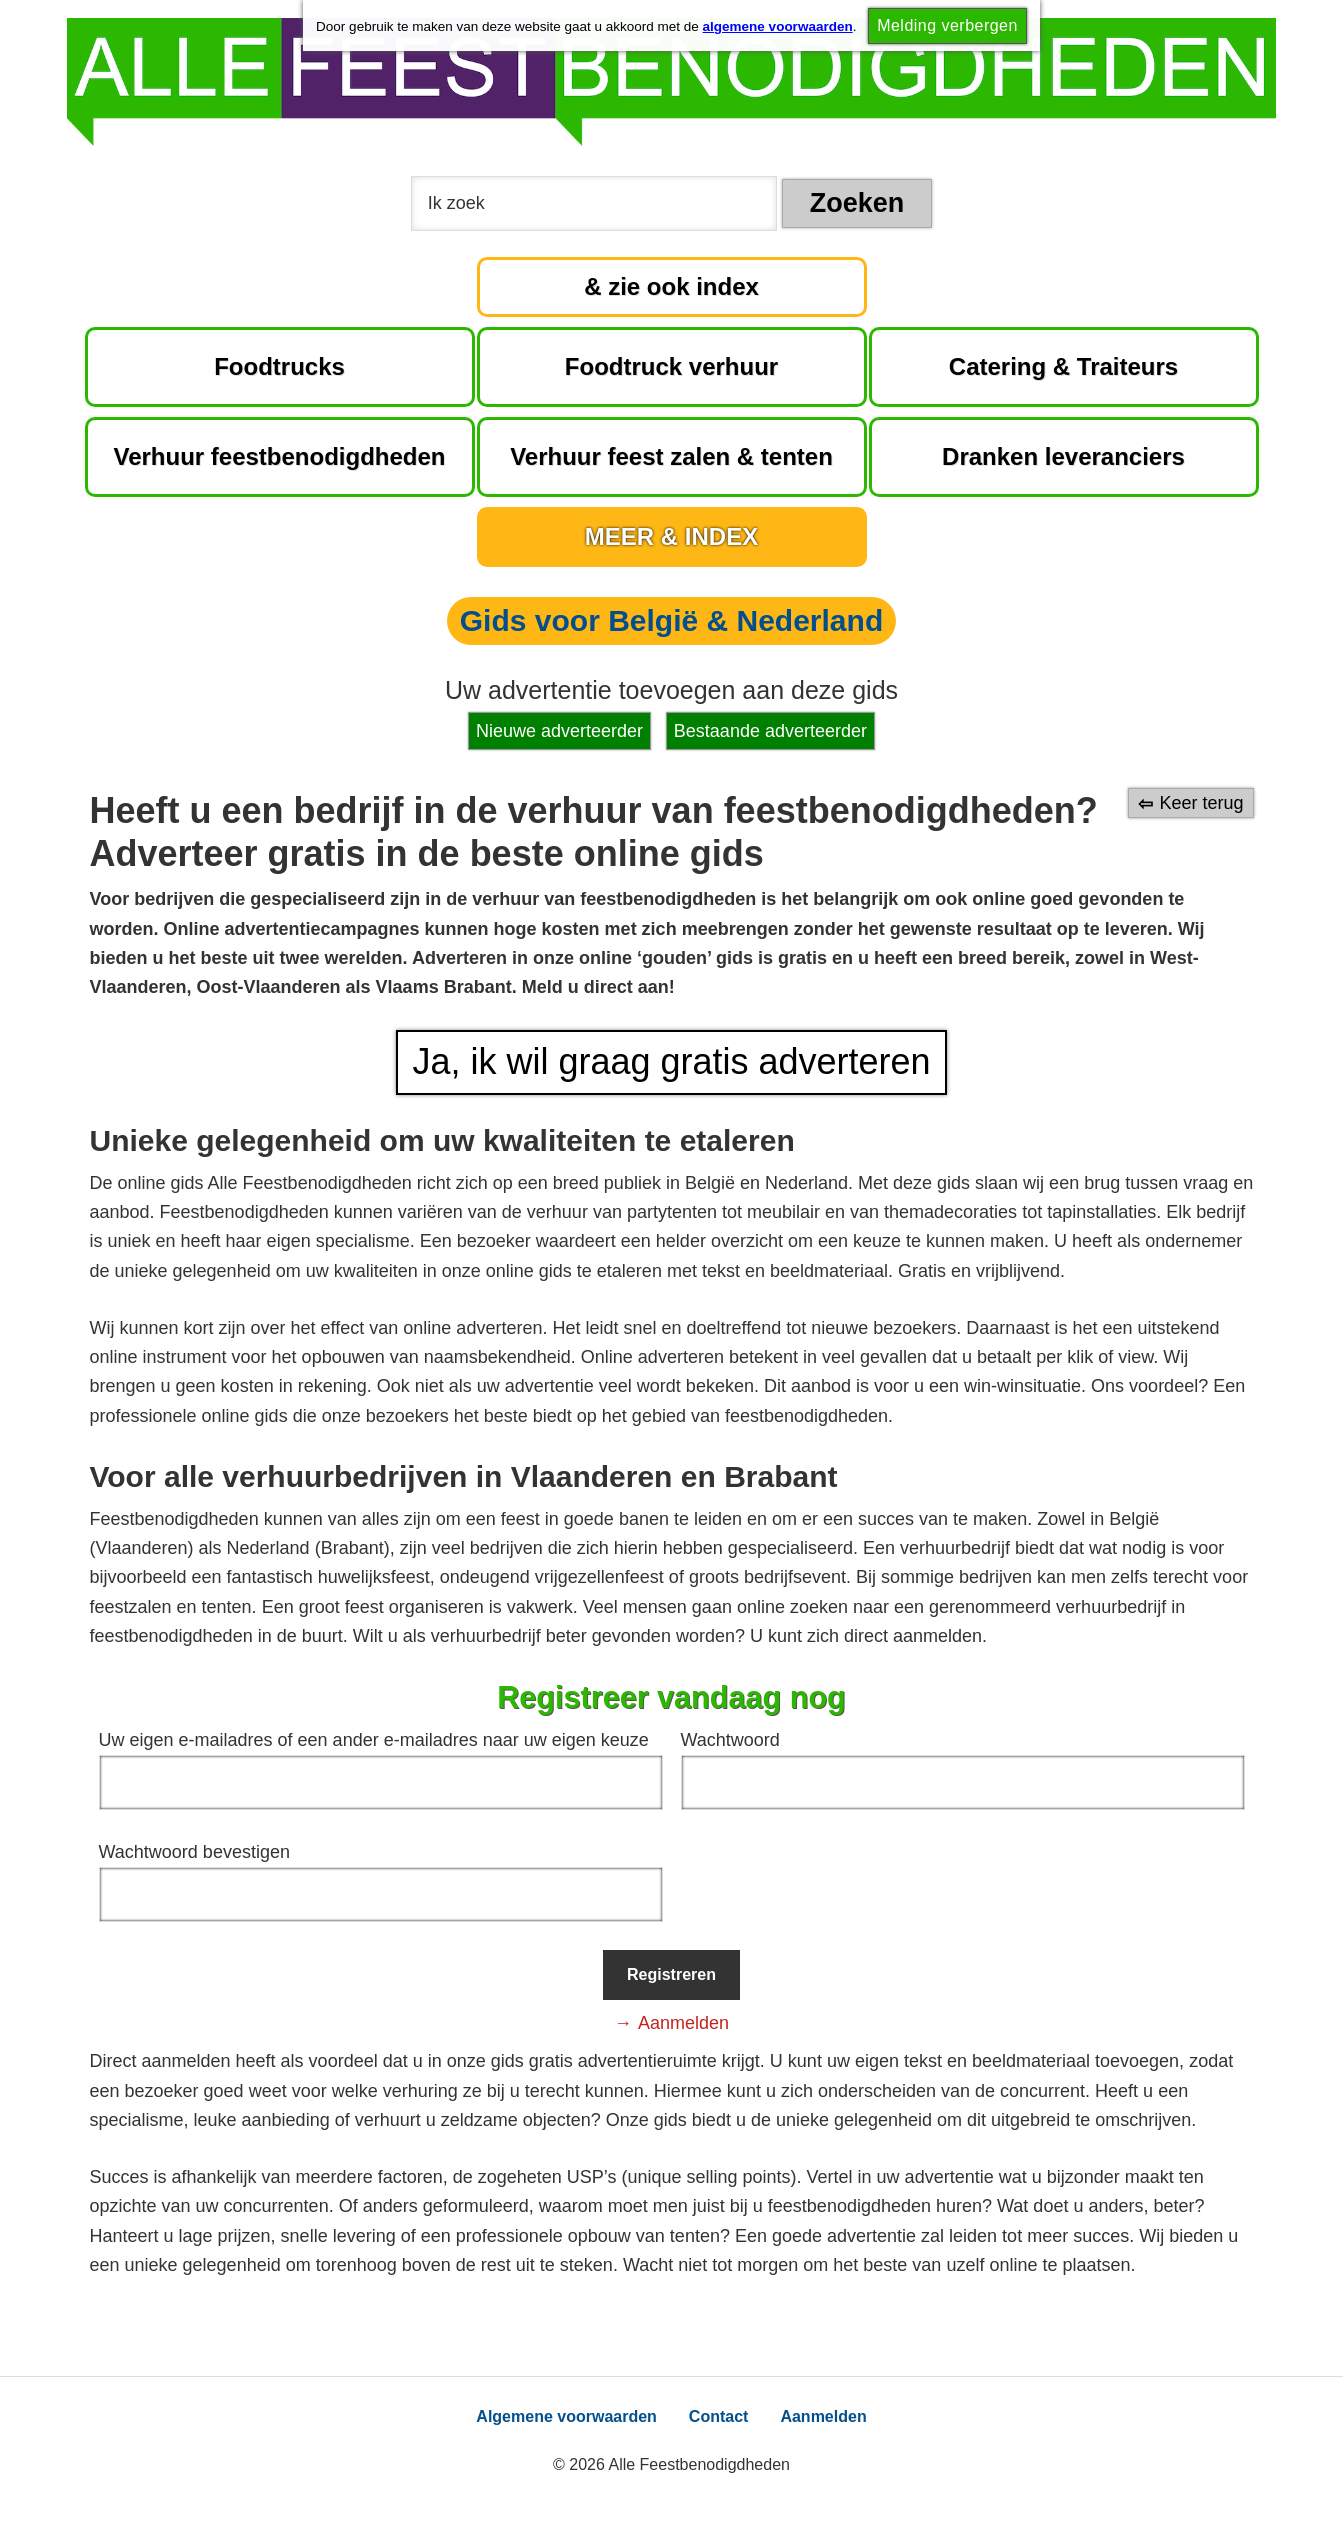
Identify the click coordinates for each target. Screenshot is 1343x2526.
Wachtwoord (730, 1740)
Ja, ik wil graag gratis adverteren (671, 1061)
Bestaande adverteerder (770, 731)
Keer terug (1201, 803)
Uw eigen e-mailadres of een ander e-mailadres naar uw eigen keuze (374, 1740)
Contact (719, 2416)
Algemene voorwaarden (566, 2416)
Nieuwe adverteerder (559, 731)
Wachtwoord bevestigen (194, 1852)
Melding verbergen (947, 25)
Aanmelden (683, 2023)
